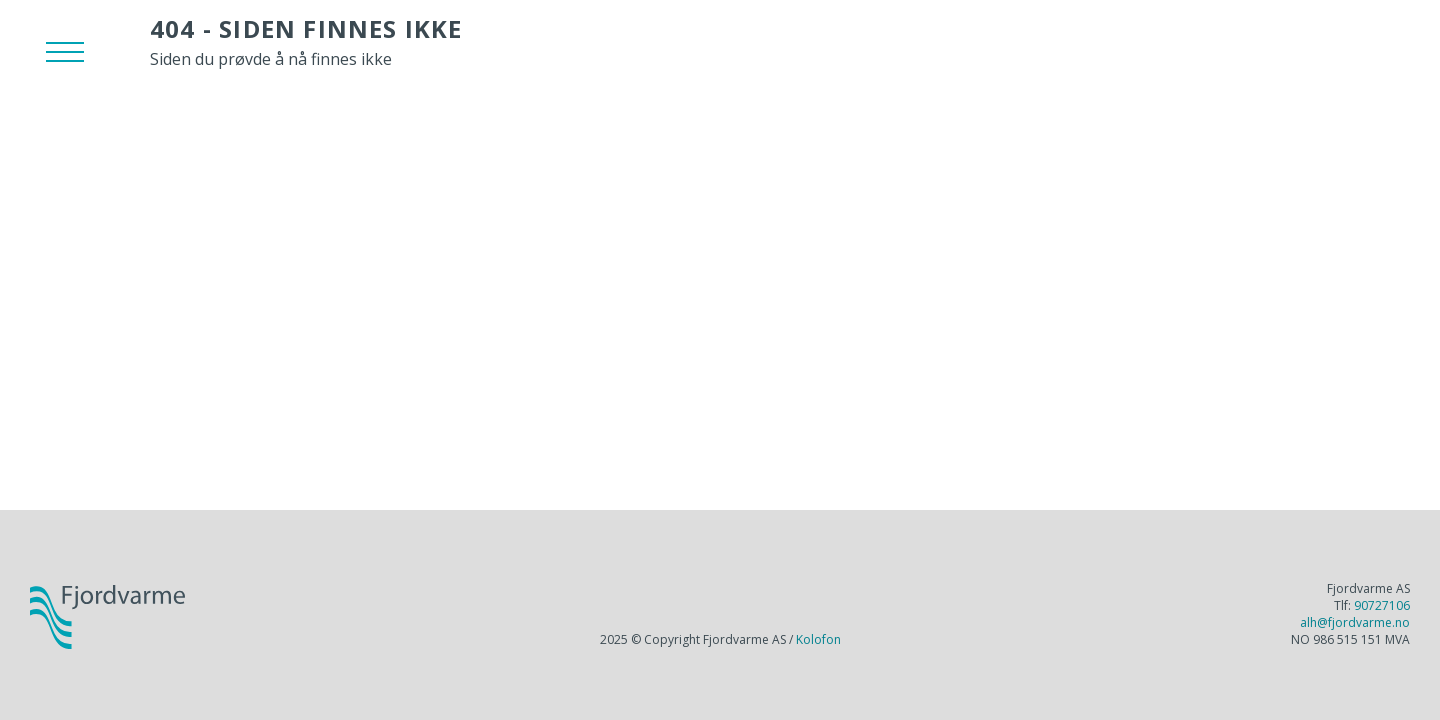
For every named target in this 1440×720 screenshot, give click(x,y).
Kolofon (818, 639)
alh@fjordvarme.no (1355, 622)
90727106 (1382, 605)
